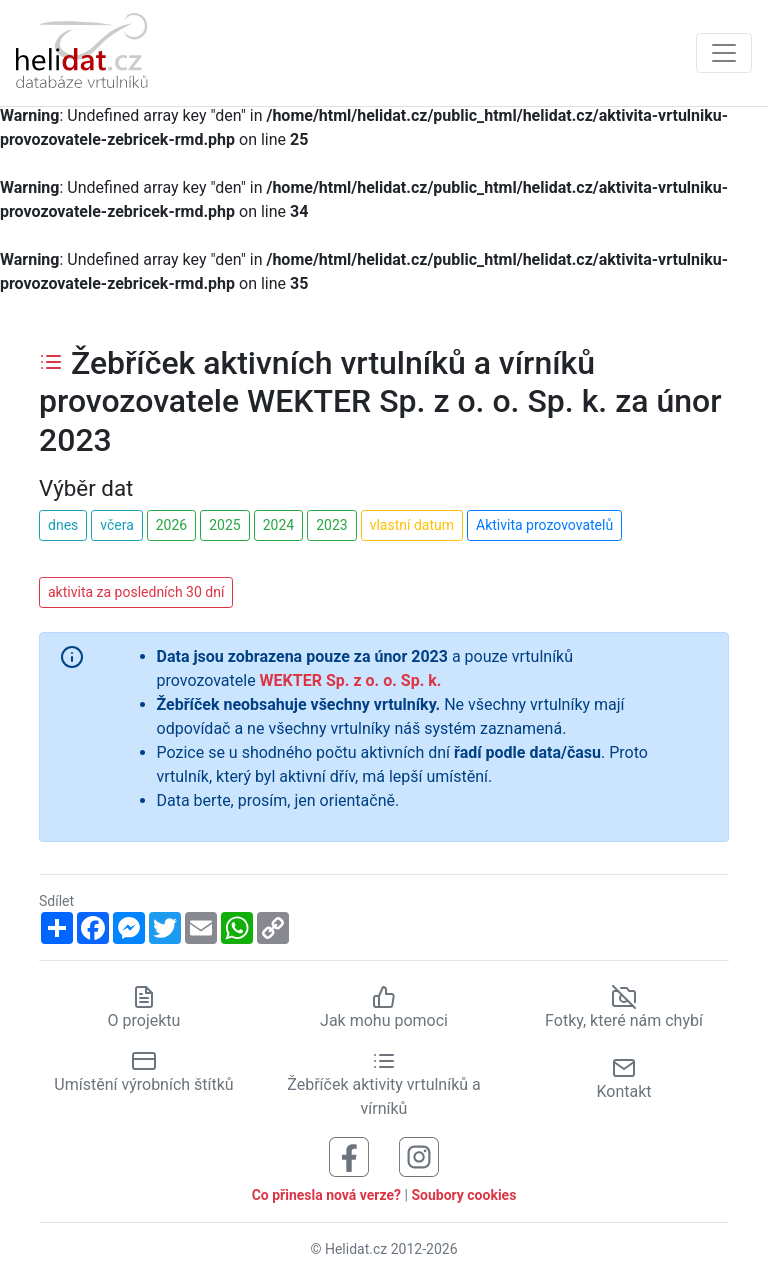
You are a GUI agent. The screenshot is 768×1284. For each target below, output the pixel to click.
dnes (63, 525)
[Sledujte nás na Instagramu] (419, 1155)
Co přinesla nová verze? (326, 1195)
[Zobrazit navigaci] (724, 53)
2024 (278, 525)
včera (117, 525)
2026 (171, 525)
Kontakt (623, 1078)
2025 (224, 525)
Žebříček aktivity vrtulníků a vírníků (383, 1084)
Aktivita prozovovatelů (544, 525)
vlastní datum (412, 525)
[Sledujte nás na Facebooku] (349, 1155)
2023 (331, 525)
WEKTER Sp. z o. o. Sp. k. (351, 680)
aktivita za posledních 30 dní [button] (136, 592)
